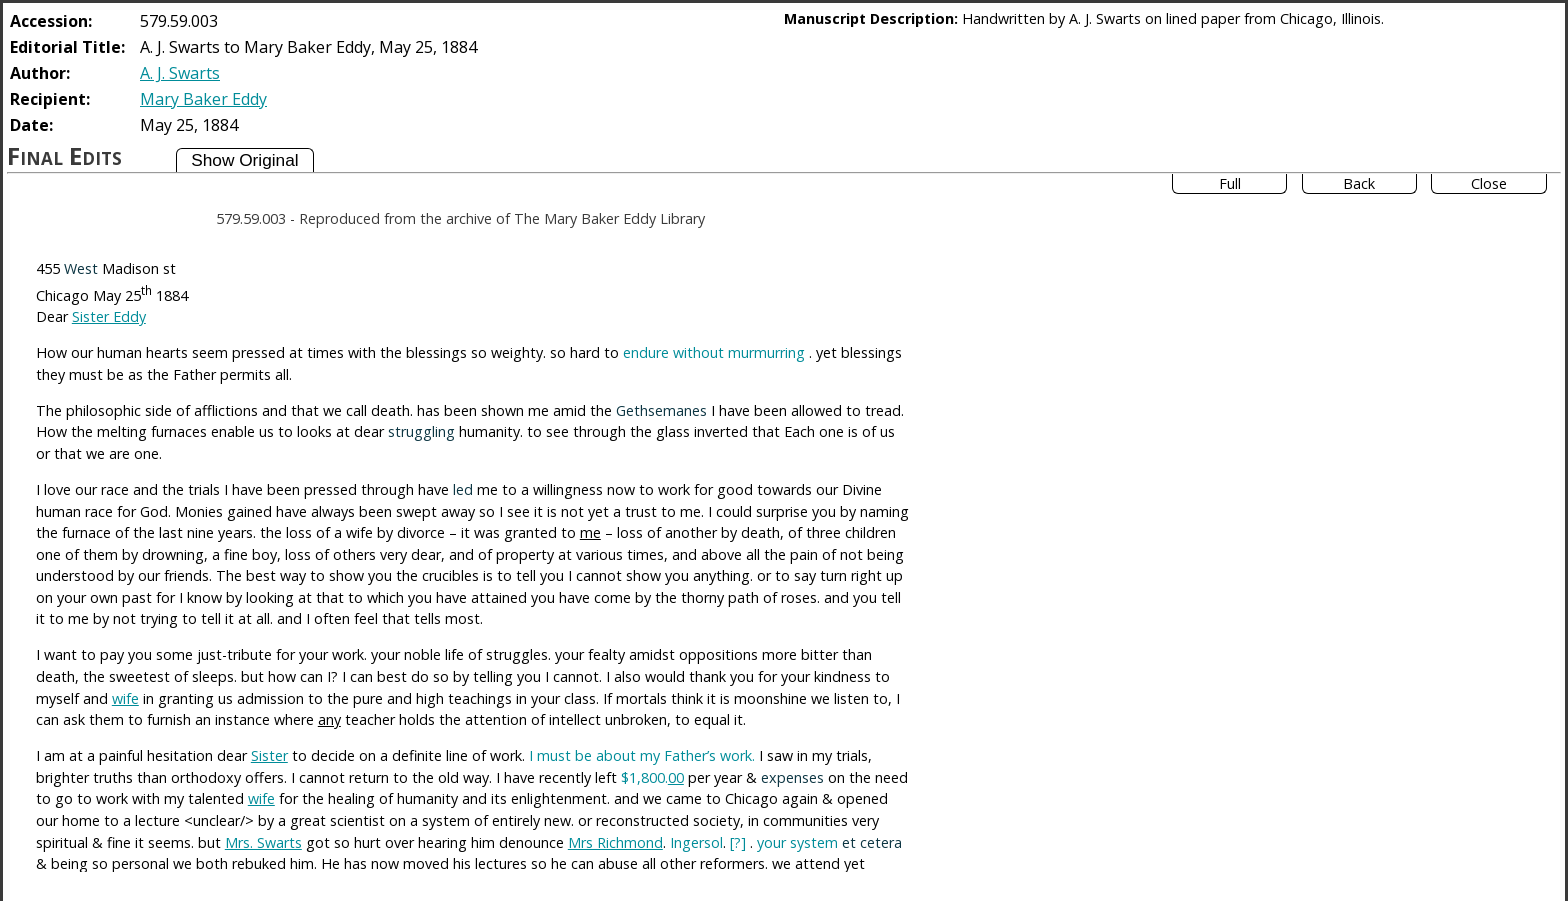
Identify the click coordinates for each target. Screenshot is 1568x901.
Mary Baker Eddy (203, 99)
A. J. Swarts (180, 73)
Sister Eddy (109, 316)
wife (125, 698)
